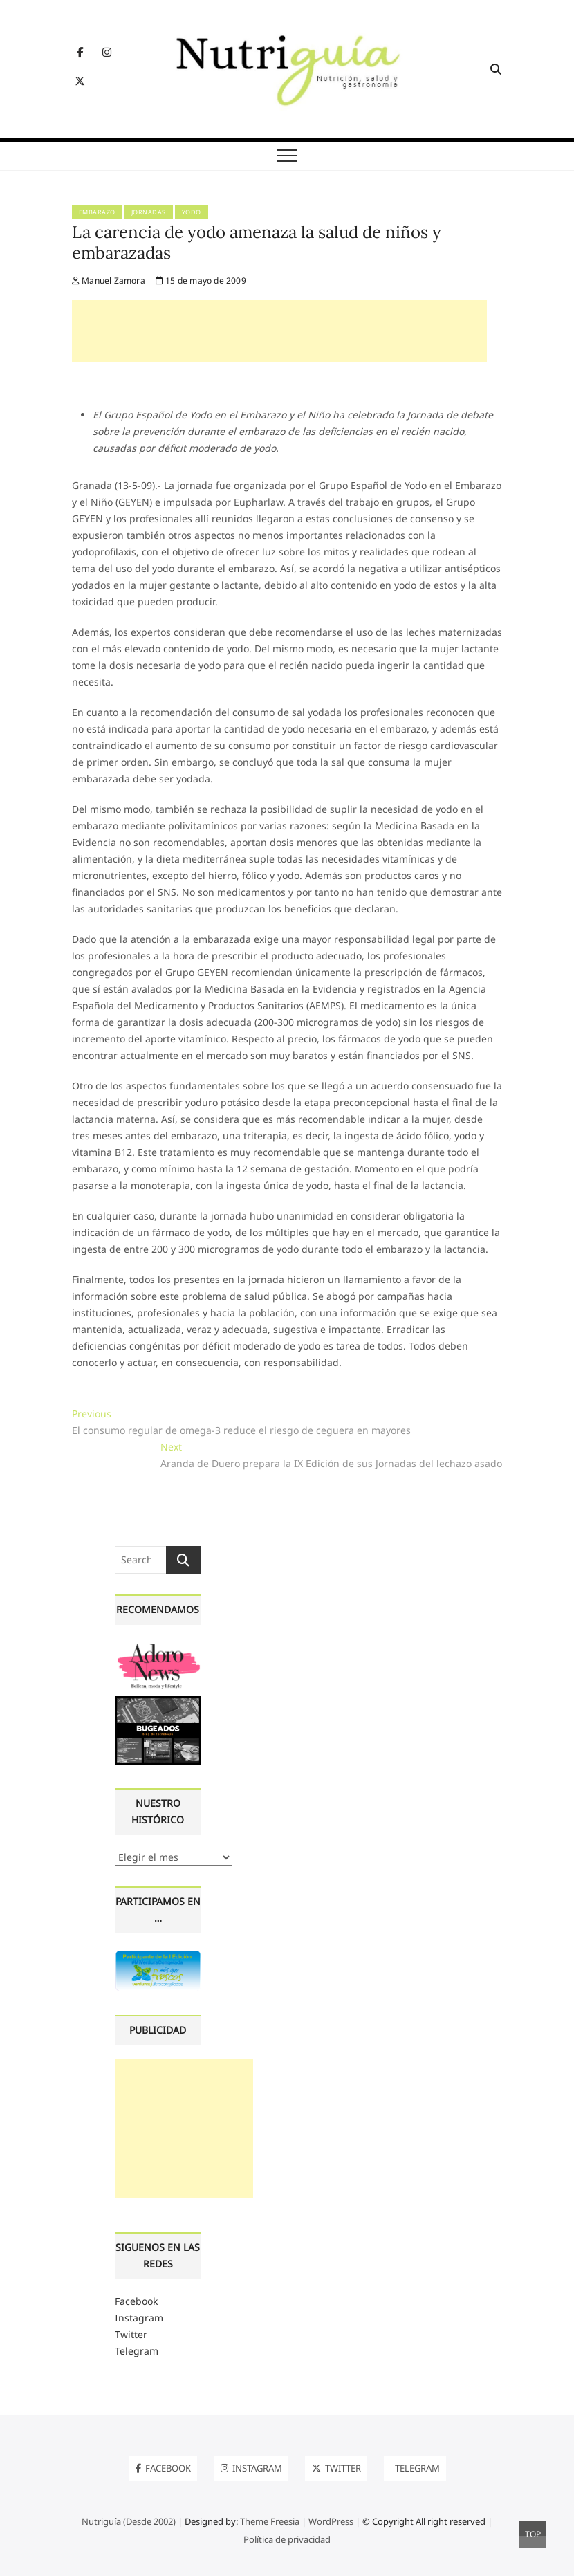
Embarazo (97, 212)
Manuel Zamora (108, 280)
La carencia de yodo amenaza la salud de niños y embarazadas (256, 242)
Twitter (131, 2334)
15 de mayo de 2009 (201, 280)
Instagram (139, 2317)
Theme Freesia (269, 2521)
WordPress (330, 2521)
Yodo (191, 212)
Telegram (136, 2350)
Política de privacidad (287, 2539)
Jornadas (148, 212)
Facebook (136, 2301)
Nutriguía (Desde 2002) (129, 2521)
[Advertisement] (279, 331)
